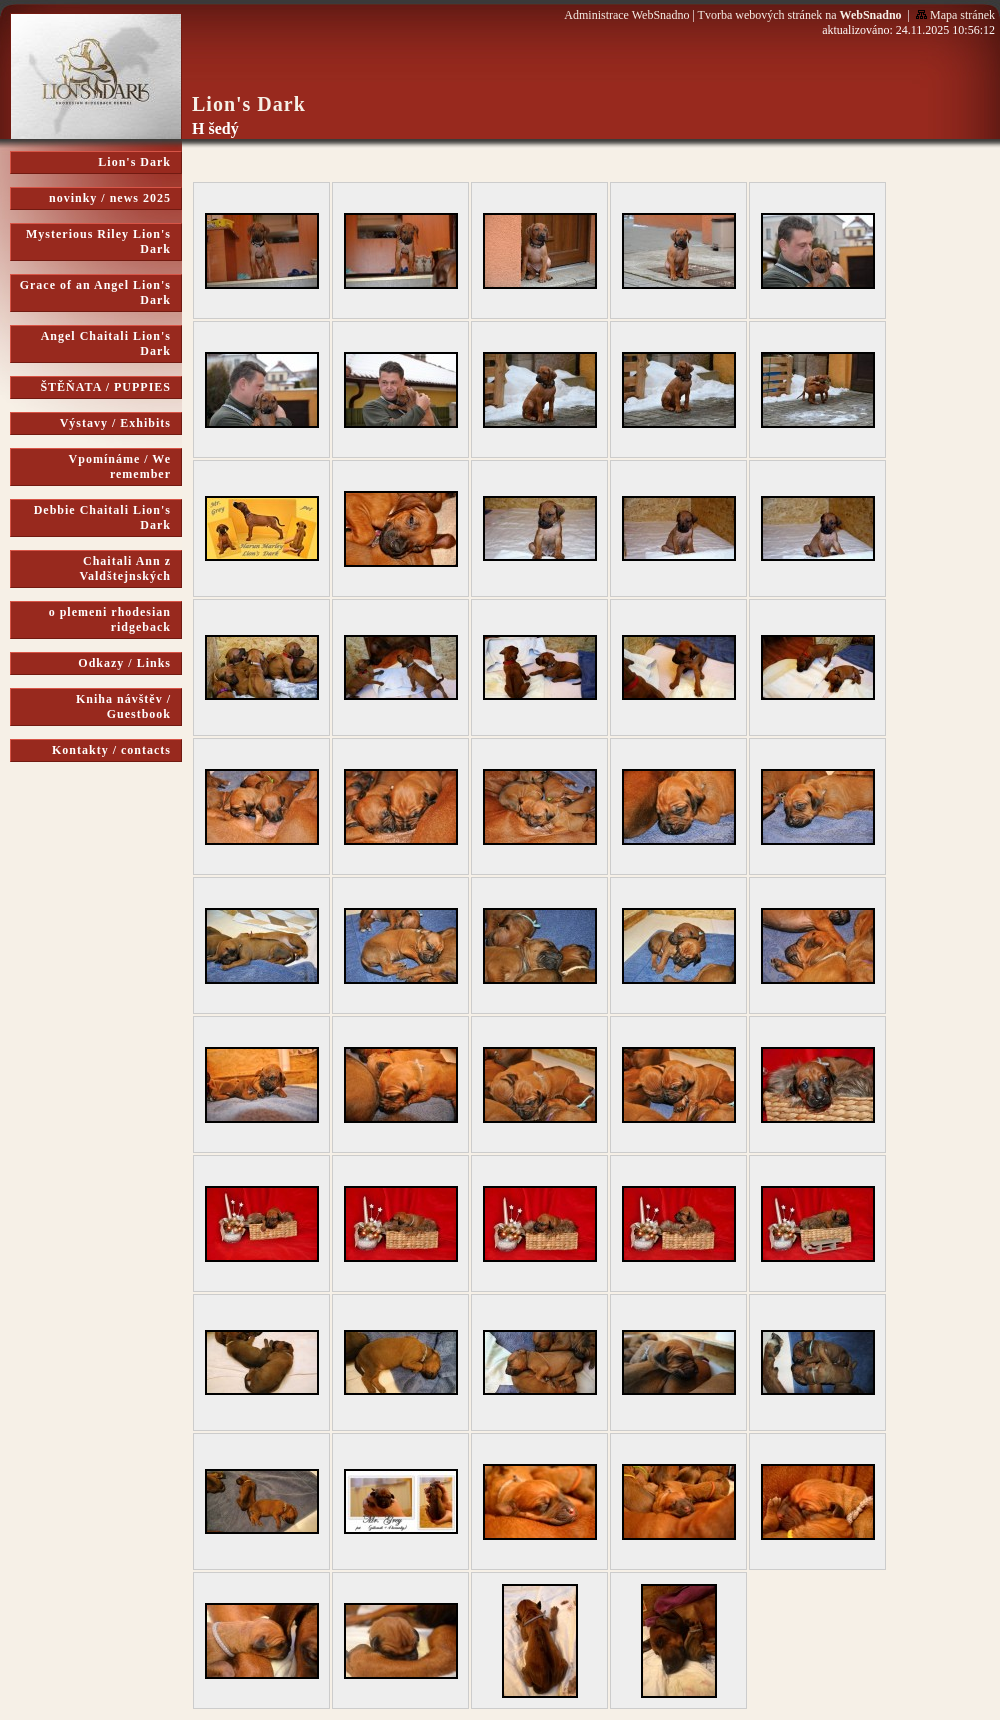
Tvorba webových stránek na (800, 15)
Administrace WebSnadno (626, 15)
